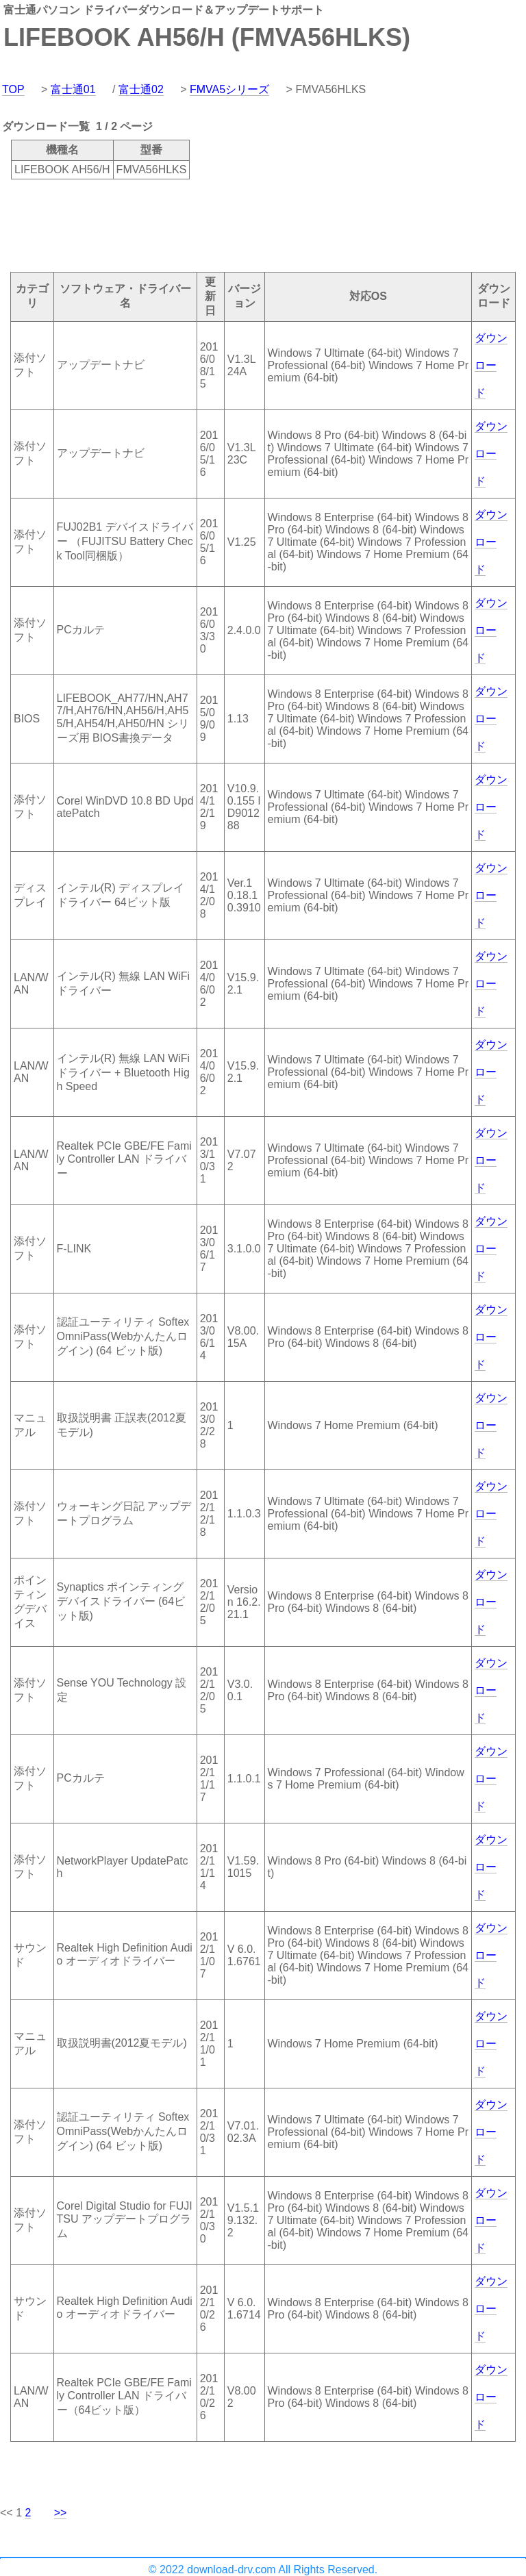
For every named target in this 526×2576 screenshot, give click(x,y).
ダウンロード (491, 365)
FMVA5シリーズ (229, 89)
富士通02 (141, 89)
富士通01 (73, 89)
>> (60, 2512)
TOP (13, 89)
